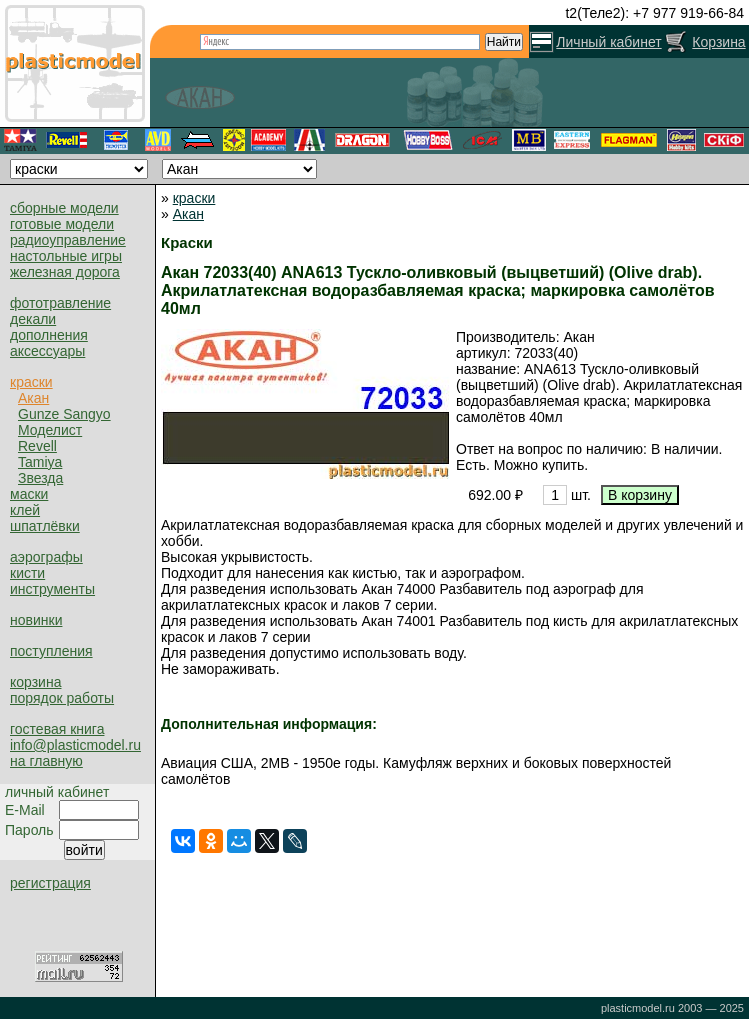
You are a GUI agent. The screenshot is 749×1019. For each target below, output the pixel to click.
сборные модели (64, 208)
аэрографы (46, 557)
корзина (35, 682)
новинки (36, 620)
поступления (51, 651)
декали (33, 319)
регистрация (50, 883)
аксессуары (47, 351)
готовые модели (62, 224)
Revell (37, 446)
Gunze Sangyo (64, 414)
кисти (27, 573)
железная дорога (65, 272)
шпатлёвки (45, 526)
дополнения (49, 335)
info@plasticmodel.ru (75, 745)
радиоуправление (68, 240)
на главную (46, 761)
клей (25, 510)
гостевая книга (57, 729)
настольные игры (66, 256)
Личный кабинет (608, 42)
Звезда (40, 478)
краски (31, 382)
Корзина (718, 42)
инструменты (52, 589)
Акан (33, 398)
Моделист (50, 430)
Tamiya (40, 462)
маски (29, 494)
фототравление (60, 303)
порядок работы (62, 698)
